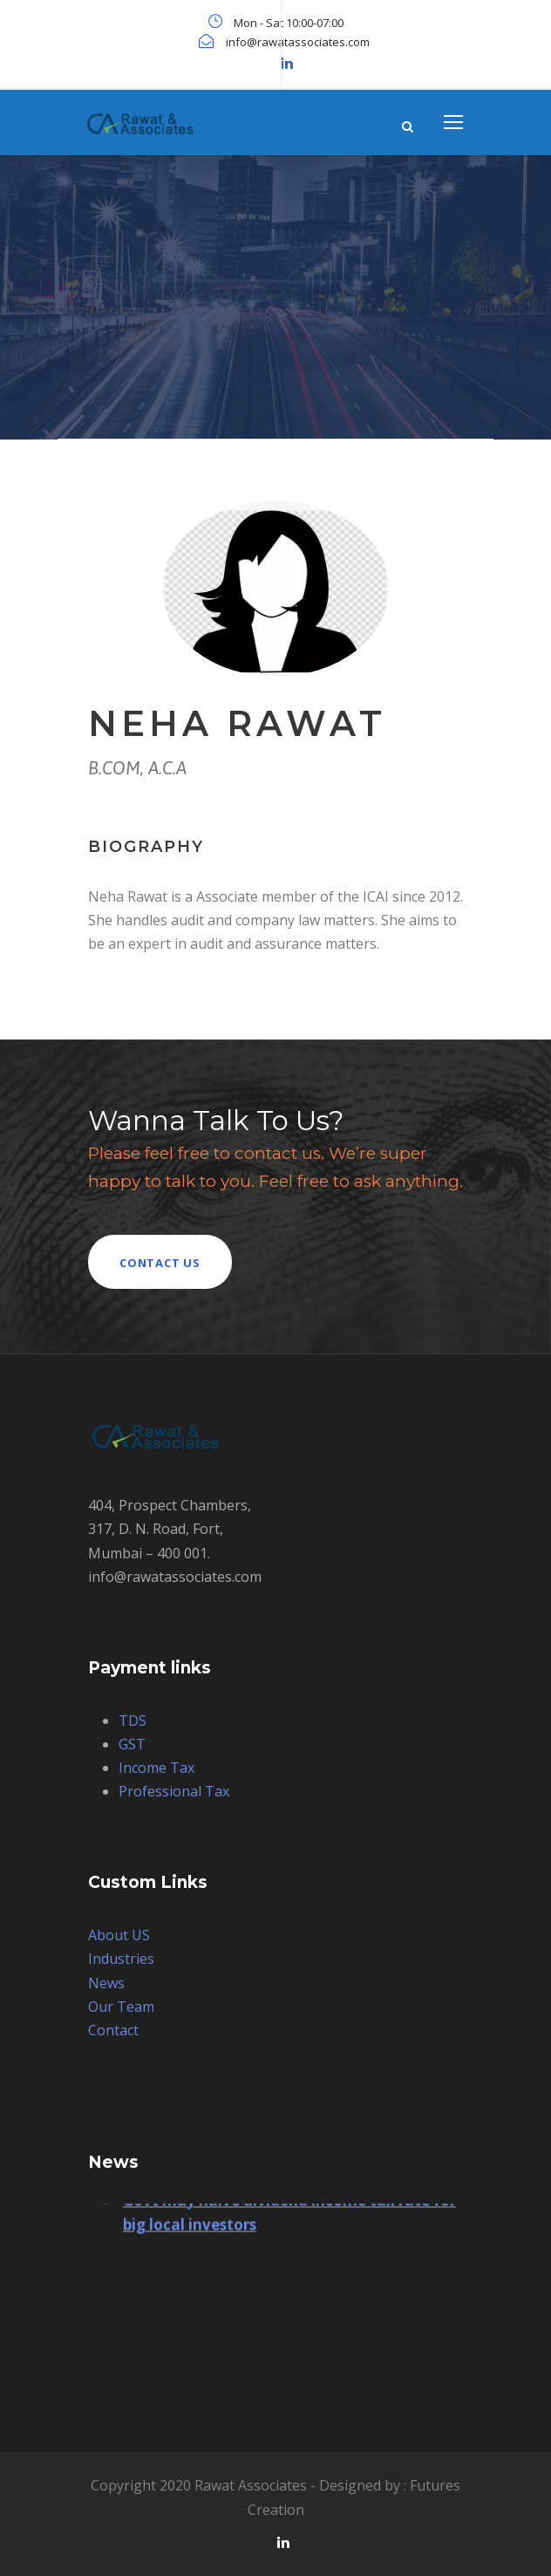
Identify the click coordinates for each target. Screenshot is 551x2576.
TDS (132, 1720)
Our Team (121, 2006)
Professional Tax (174, 1791)
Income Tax (156, 1767)
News (106, 1983)
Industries (121, 1958)
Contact (113, 2030)
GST (132, 1744)
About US (119, 1935)
